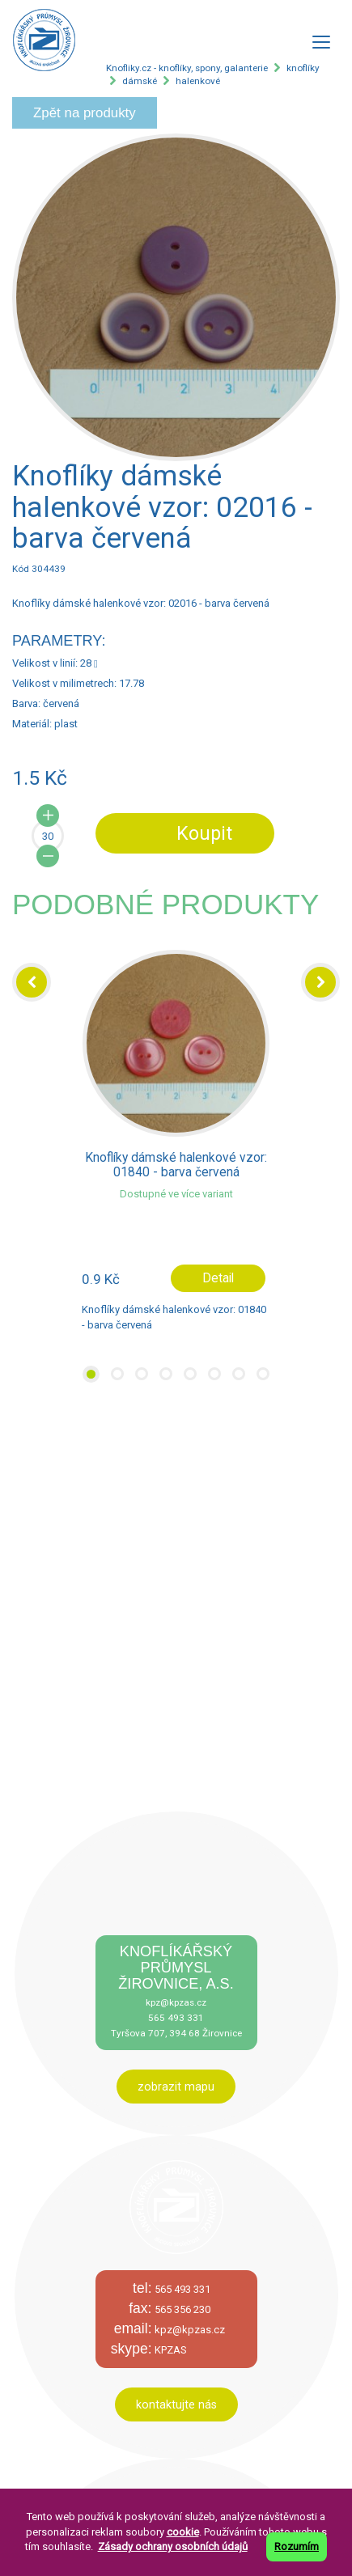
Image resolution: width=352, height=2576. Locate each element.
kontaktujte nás (176, 2404)
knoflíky (303, 68)
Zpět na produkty (84, 113)
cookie (183, 2532)
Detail (218, 1278)
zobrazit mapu (176, 2086)
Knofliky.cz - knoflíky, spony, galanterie (187, 68)
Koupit (204, 833)
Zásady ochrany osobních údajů (173, 2546)
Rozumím (296, 2546)
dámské (139, 81)
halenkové (198, 81)
